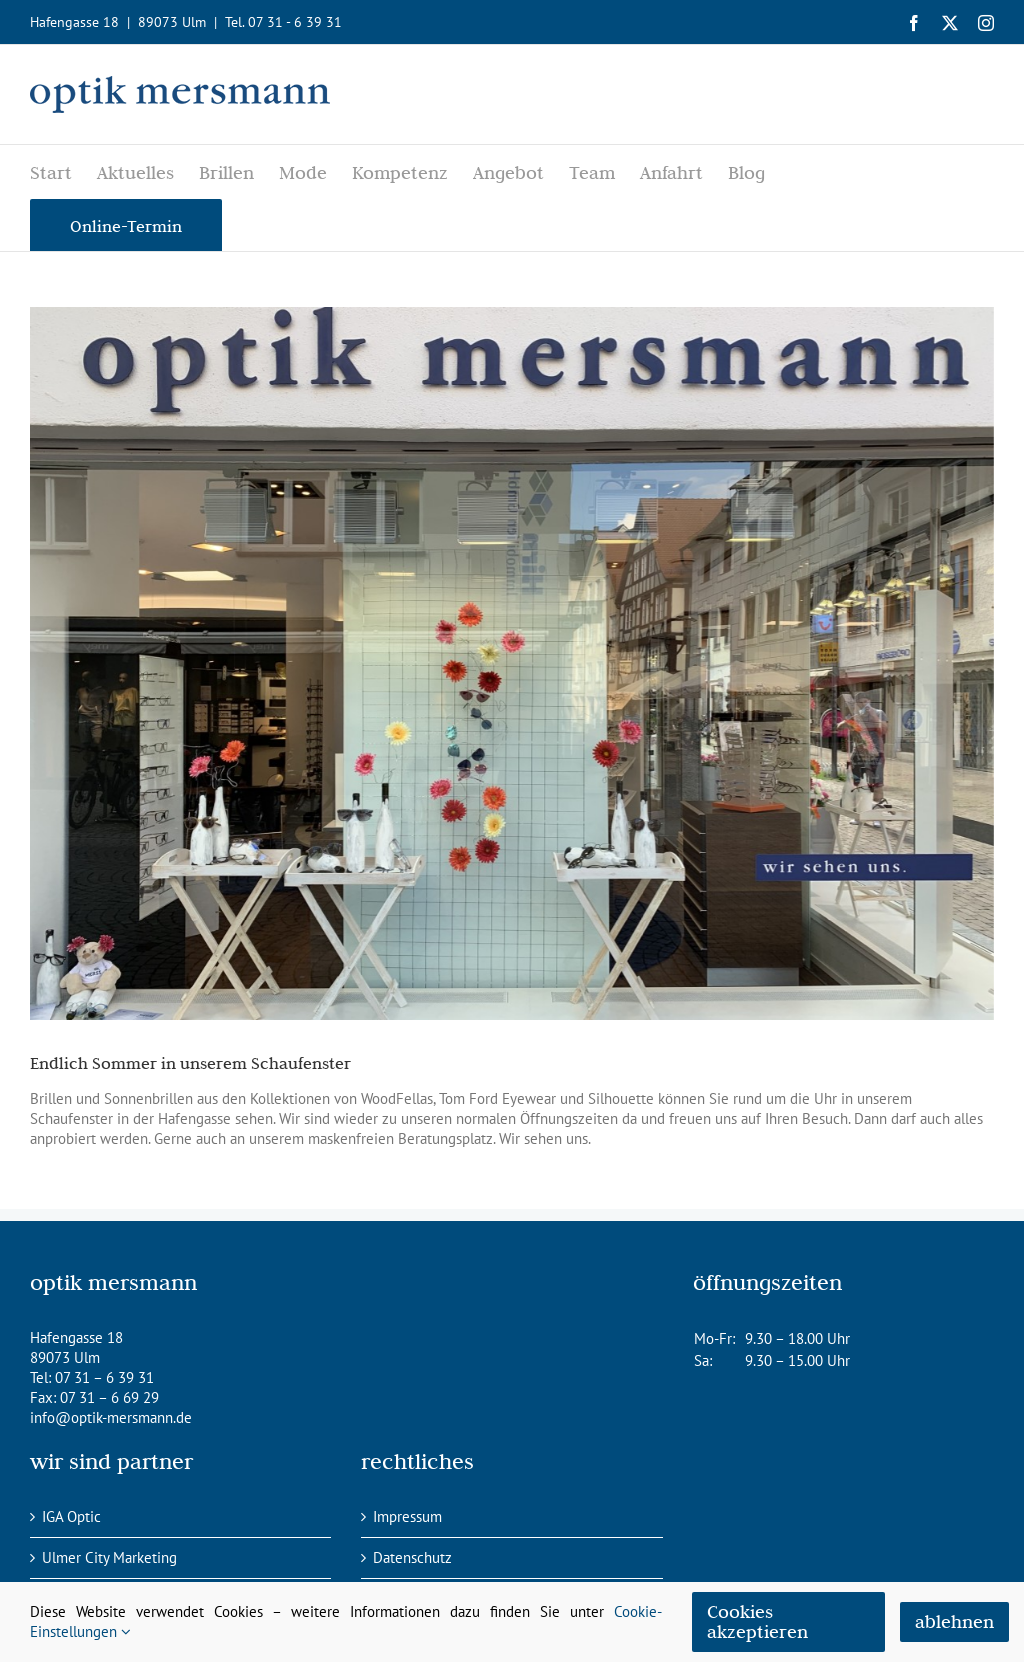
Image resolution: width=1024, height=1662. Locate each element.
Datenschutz (412, 1557)
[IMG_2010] (512, 663)
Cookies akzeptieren (757, 1621)
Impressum (407, 1516)
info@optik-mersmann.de (111, 1417)
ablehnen (954, 1621)
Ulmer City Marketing (109, 1557)
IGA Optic (71, 1516)
